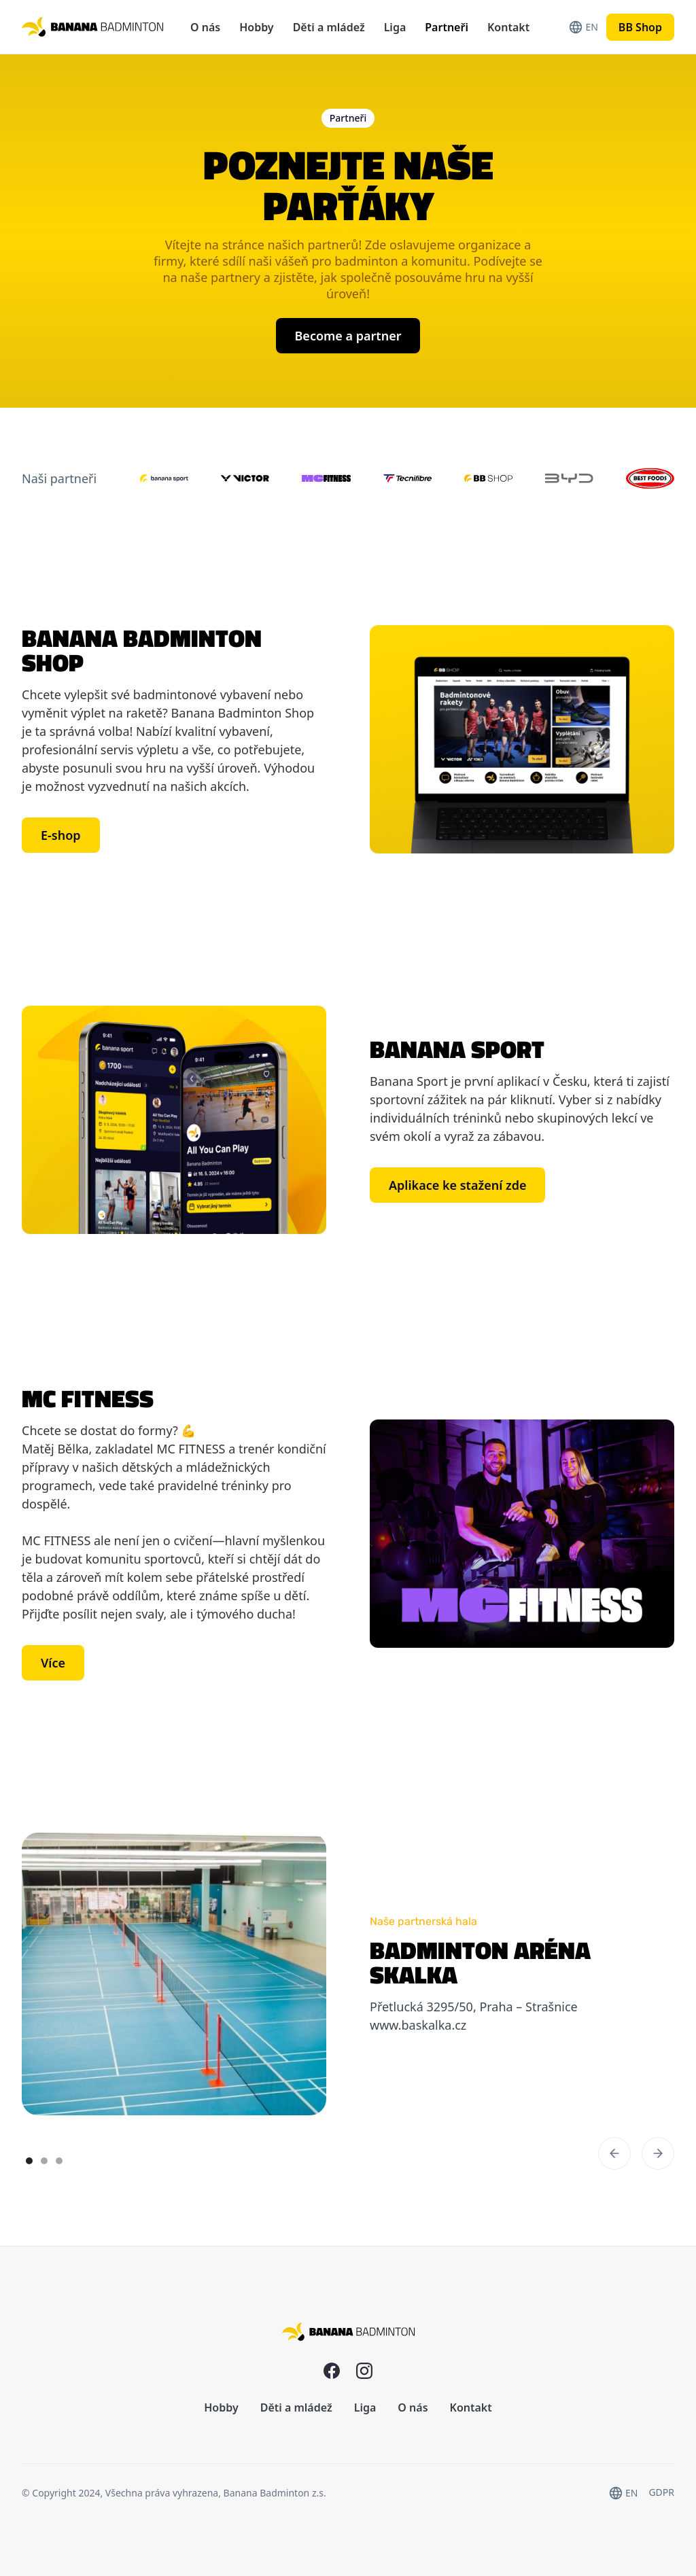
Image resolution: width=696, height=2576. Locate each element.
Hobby (256, 27)
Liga (395, 27)
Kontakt (508, 27)
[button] (614, 2153)
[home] (92, 27)
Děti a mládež (329, 27)
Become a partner (348, 336)
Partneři (446, 27)
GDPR (661, 2492)
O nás (205, 27)
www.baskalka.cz (418, 2025)
